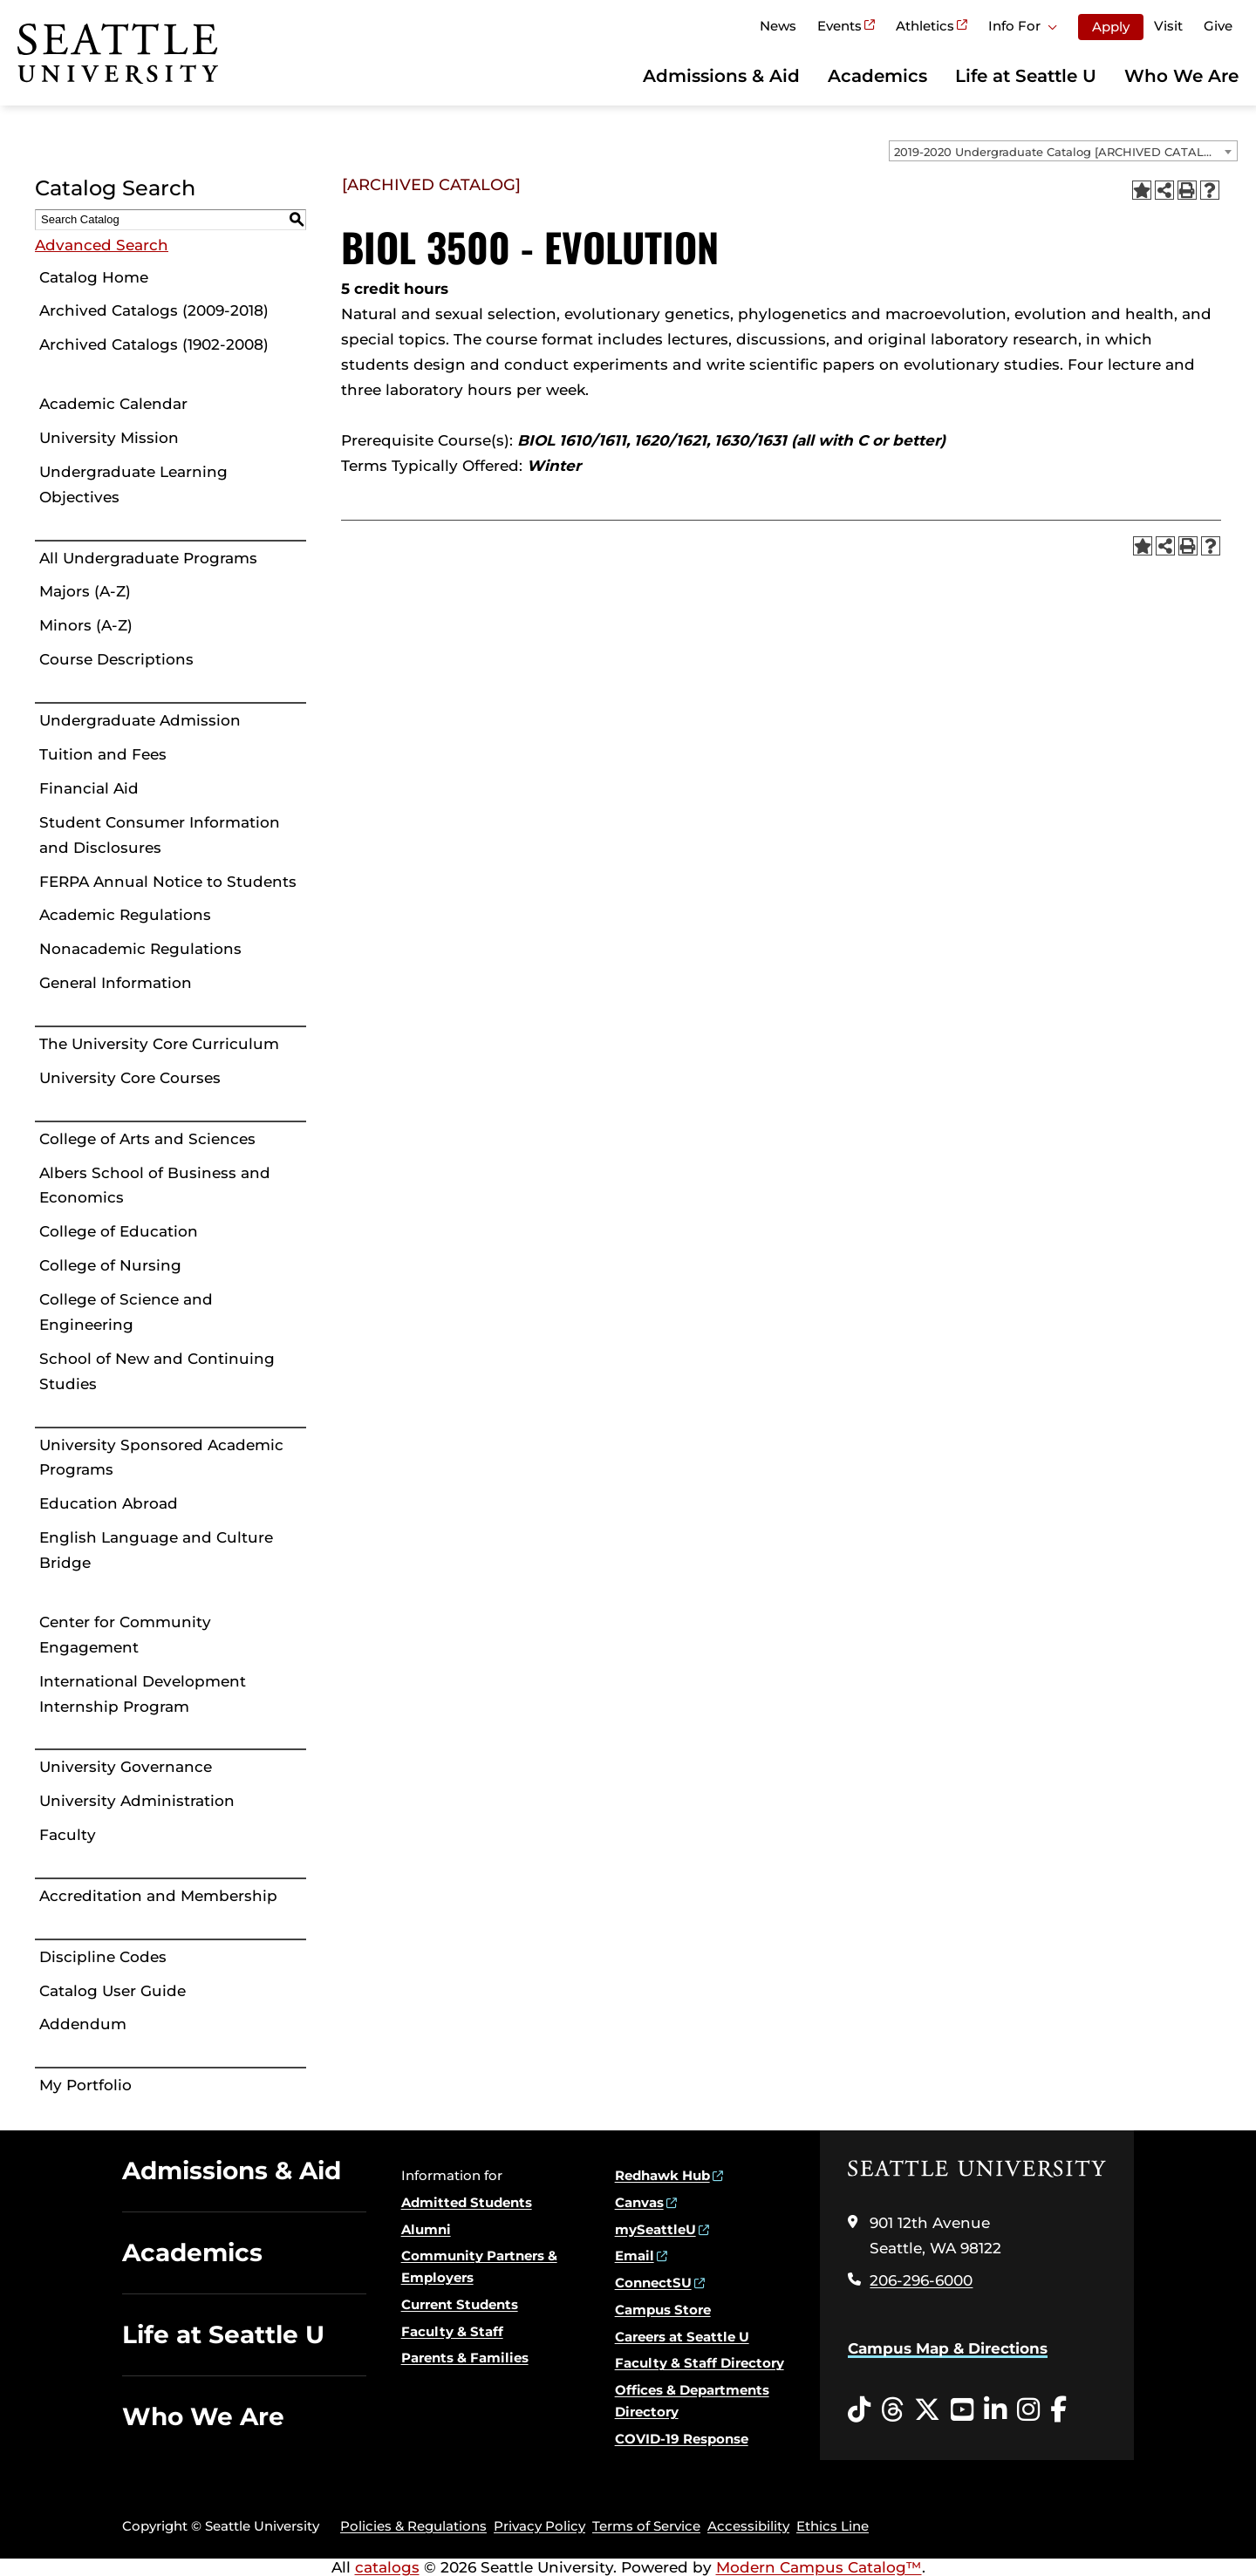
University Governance (125, 1766)
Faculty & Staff (452, 2331)
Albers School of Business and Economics (154, 1185)
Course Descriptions (116, 659)
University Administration (137, 1800)
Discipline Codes (103, 1957)
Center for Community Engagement (125, 1634)
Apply (1111, 26)
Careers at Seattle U (682, 2336)
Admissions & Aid (721, 75)
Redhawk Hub (662, 2175)
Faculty (67, 1834)
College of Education (118, 1231)
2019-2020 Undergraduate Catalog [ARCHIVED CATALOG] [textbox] (1059, 152)
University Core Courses (130, 1078)
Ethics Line (832, 2526)
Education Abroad (108, 1503)
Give (1218, 25)
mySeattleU (655, 2229)
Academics (877, 75)
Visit (1168, 25)
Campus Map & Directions (948, 2348)
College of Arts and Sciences (147, 1139)
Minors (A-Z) (86, 625)
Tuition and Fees (103, 754)
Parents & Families (465, 2357)
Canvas (639, 2202)
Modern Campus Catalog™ (819, 2567)
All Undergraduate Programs (148, 558)
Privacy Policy (539, 2526)
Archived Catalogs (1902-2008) (154, 344)
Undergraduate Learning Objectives (133, 484)
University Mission (109, 437)
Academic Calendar (113, 403)
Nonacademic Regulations (140, 948)
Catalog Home (93, 277)
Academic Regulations (125, 914)
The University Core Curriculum (159, 1044)
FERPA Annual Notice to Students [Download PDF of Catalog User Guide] (168, 881)
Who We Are (1181, 75)
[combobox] (1063, 150)
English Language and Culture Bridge (156, 1550)
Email (634, 2255)
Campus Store (663, 2309)
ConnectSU (653, 2282)
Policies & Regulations (413, 2526)
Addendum (82, 2024)
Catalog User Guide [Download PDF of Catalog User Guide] (112, 1991)
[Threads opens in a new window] (892, 2410)
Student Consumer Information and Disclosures (159, 835)
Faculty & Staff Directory (699, 2363)
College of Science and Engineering (126, 1312)
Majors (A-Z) (85, 591)
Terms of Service (646, 2526)
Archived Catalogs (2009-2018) (154, 310)
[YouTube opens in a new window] (962, 2410)
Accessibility (748, 2526)
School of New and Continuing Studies (157, 1371)
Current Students (459, 2304)
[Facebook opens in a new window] (1058, 2410)
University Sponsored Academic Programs (161, 1457)
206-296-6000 (921, 2280)
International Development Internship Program (142, 1694)
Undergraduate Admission (140, 720)
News (778, 25)
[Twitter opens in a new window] (927, 2410)
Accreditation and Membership (158, 1896)
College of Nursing (110, 1265)
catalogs (387, 2567)
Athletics (925, 25)
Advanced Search (101, 245)
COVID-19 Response (681, 2438)
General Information (115, 983)
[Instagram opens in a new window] (1028, 2410)
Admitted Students (466, 2202)
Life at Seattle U (1025, 75)
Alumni (426, 2229)
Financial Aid (89, 788)
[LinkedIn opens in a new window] (995, 2410)
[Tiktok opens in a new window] (859, 2410)
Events (839, 25)
